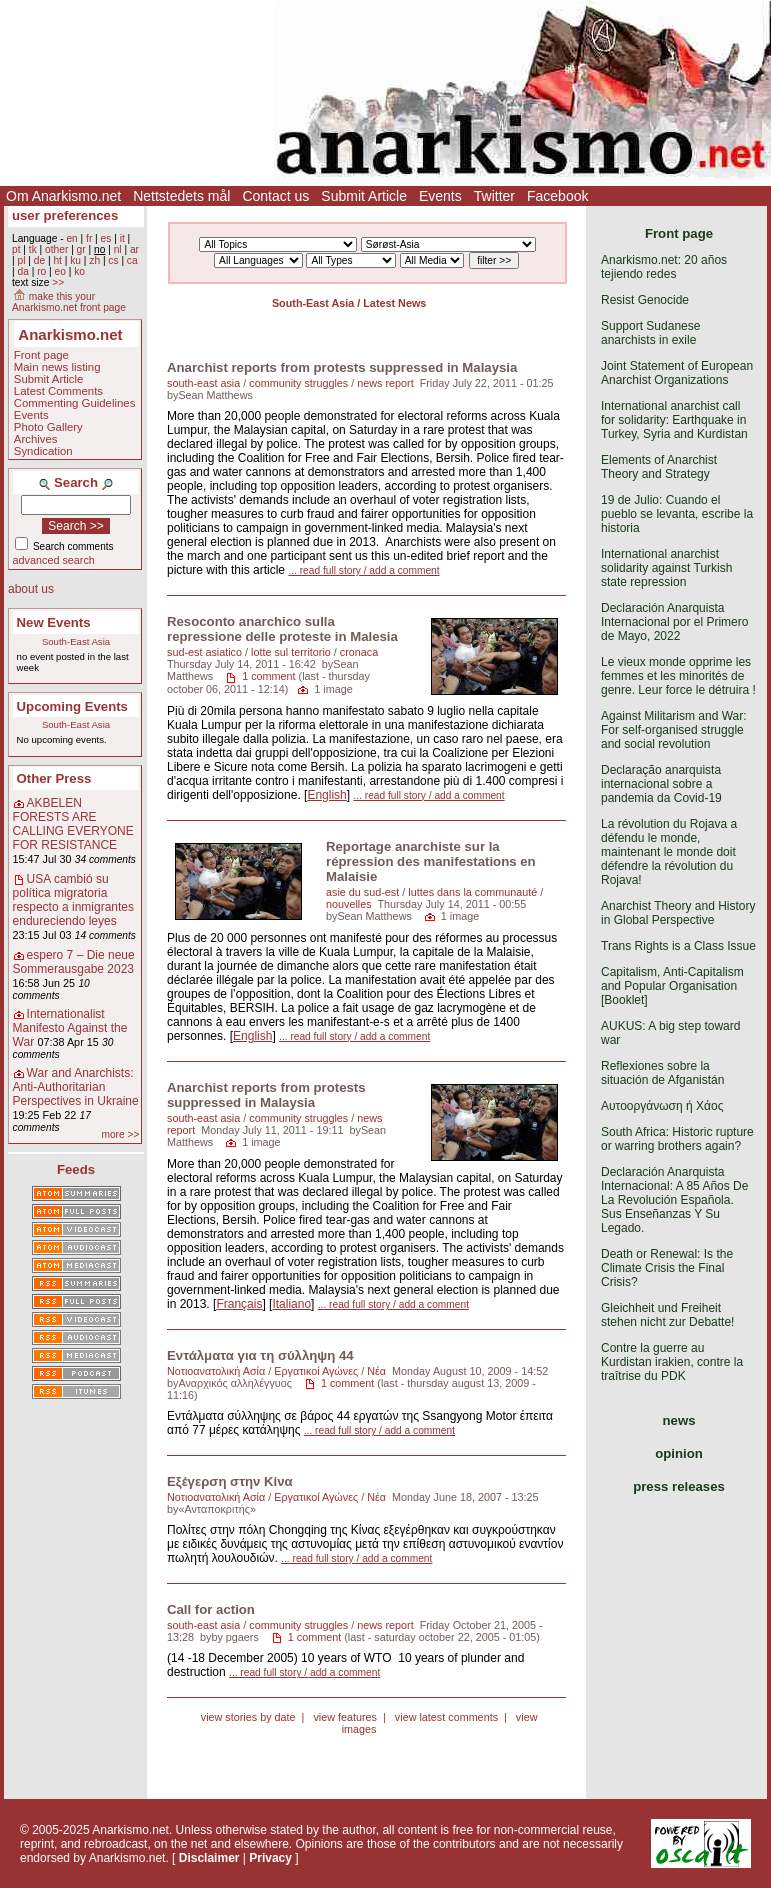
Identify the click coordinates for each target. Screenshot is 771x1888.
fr (89, 238)
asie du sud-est (362, 892)
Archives (36, 439)
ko (79, 271)
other (56, 249)
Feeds (76, 1169)
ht (57, 260)
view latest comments (446, 1717)
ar (134, 249)
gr (81, 249)
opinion (679, 1453)
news (679, 1420)
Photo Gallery (48, 427)
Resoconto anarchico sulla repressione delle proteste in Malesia (282, 629)
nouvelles (349, 904)
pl (21, 260)
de (39, 260)
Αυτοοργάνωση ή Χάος (662, 1106)
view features (345, 1717)
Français (239, 1304)
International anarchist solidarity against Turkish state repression (666, 568)
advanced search (54, 560)
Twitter (494, 196)
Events (440, 196)
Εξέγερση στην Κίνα (230, 1481)
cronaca (359, 652)
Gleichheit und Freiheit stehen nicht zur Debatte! (667, 1315)
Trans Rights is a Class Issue (678, 946)
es (106, 238)
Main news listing (57, 367)
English (326, 795)
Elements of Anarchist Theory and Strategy (659, 467)
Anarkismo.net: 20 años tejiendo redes (664, 267)
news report (385, 383)
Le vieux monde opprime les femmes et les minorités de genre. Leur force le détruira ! (678, 676)
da (22, 271)
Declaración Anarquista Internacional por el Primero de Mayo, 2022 (674, 622)
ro (41, 271)
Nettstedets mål (181, 196)
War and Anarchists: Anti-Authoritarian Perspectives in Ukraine (76, 1087)
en (71, 238)
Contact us (275, 196)
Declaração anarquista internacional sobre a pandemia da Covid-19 (661, 784)
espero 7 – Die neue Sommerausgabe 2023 (74, 962)
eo (60, 271)
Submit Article (364, 196)
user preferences (65, 215)
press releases (679, 1486)
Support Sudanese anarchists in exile (650, 333)
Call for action (211, 1609)
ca (132, 260)
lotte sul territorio (291, 652)
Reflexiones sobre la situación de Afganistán (662, 1073)
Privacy (270, 1858)
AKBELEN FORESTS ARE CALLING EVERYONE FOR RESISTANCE (73, 824)
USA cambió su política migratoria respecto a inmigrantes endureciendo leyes (73, 900)
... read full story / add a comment (363, 570)
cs (113, 260)
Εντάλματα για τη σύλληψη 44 (260, 1355)
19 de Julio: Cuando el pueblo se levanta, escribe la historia (677, 514)
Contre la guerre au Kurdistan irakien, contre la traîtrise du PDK (672, 1362)
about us (31, 589)
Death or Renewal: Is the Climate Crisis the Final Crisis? (667, 1268)
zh (94, 260)
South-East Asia (76, 641)
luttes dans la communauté (472, 892)
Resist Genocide (645, 300)
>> (58, 282)
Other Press (54, 778)
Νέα (376, 1371)
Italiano (291, 1304)
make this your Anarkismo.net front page (69, 302)
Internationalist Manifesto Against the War (70, 1028)
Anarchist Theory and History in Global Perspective (678, 913)
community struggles (298, 383)
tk (33, 249)
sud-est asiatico (204, 652)
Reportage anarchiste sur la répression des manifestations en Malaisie (431, 861)
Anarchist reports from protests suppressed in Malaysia (342, 367)
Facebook (557, 196)
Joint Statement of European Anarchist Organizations (677, 373)
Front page (41, 355)
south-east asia (203, 383)
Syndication (43, 451)
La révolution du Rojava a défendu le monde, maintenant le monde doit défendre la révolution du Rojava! (669, 852)
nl (118, 249)
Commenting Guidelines (75, 403)
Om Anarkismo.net (63, 196)
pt (16, 249)
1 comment (268, 676)
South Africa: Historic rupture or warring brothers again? (677, 1139)
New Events (54, 622)
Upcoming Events (72, 706)
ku (75, 260)
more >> (120, 1134)
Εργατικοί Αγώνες (316, 1371)
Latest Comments (58, 391)
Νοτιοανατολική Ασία (216, 1371)
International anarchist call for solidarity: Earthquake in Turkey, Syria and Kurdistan (674, 420)
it (122, 238)
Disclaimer (209, 1858)
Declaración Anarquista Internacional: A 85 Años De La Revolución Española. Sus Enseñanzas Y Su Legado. (674, 1200)
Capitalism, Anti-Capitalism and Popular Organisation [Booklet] (672, 986)
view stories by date (248, 1717)
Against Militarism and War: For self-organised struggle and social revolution (674, 730)
